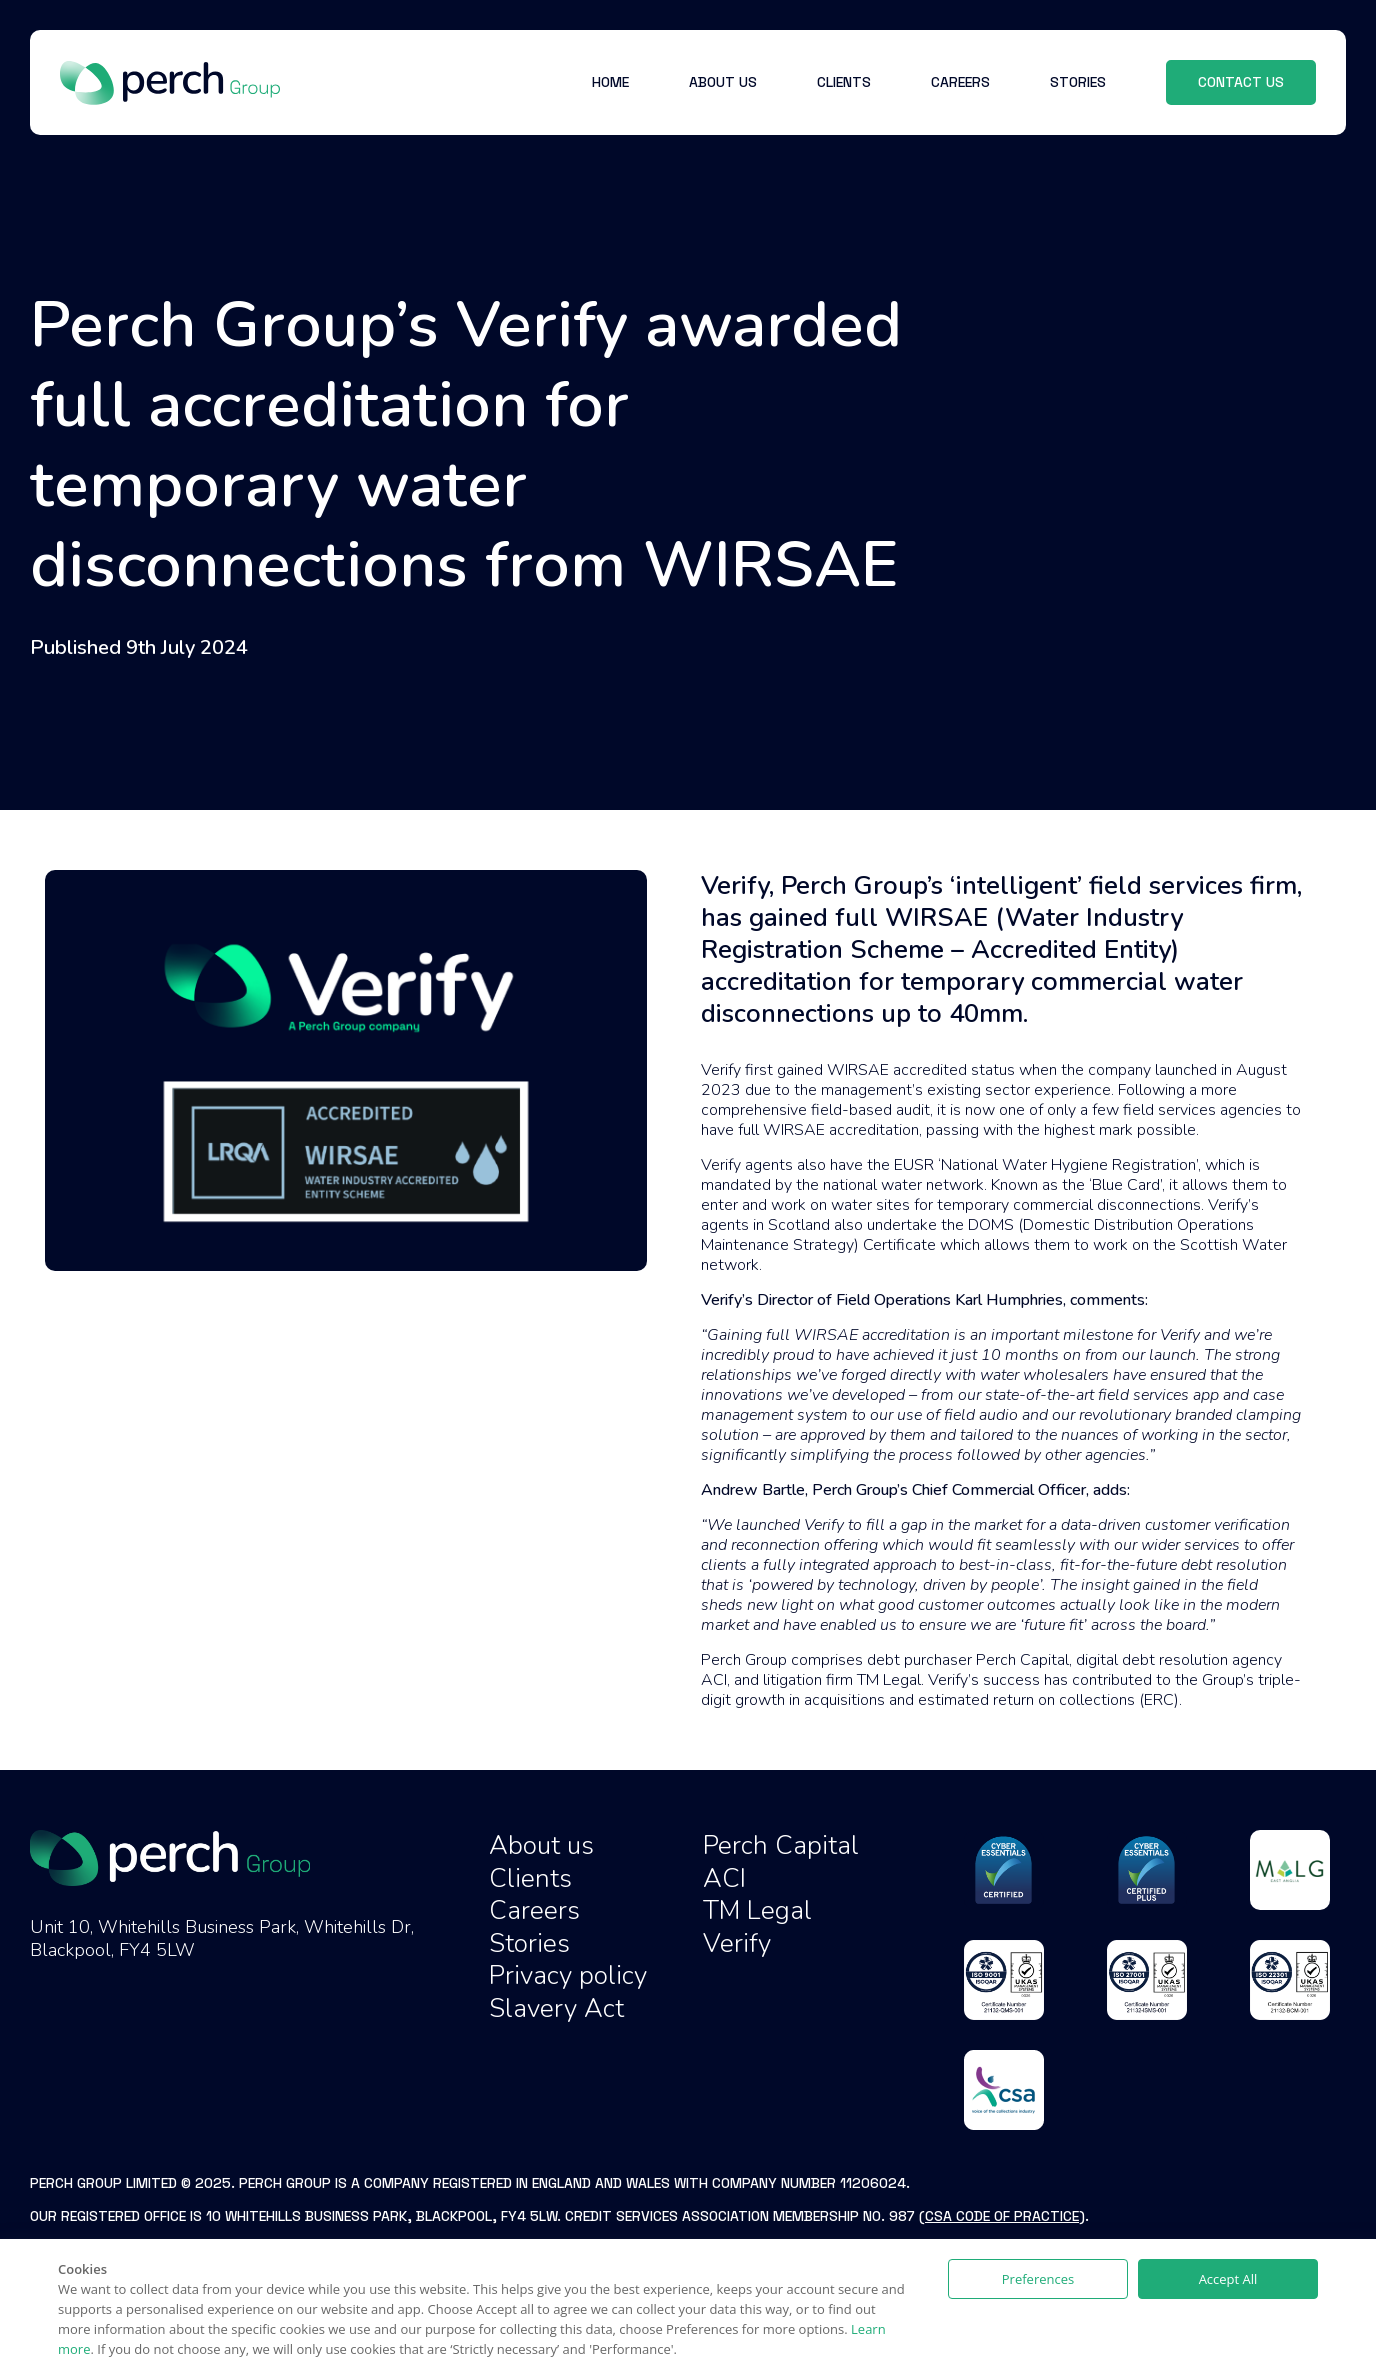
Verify (737, 1943)
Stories (529, 1943)
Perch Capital (781, 1845)
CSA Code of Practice (1002, 2216)
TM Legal (757, 1910)
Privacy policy (568, 1975)
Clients (530, 1878)
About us (541, 1845)
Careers (534, 1910)
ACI (724, 1878)
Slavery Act (556, 2008)
